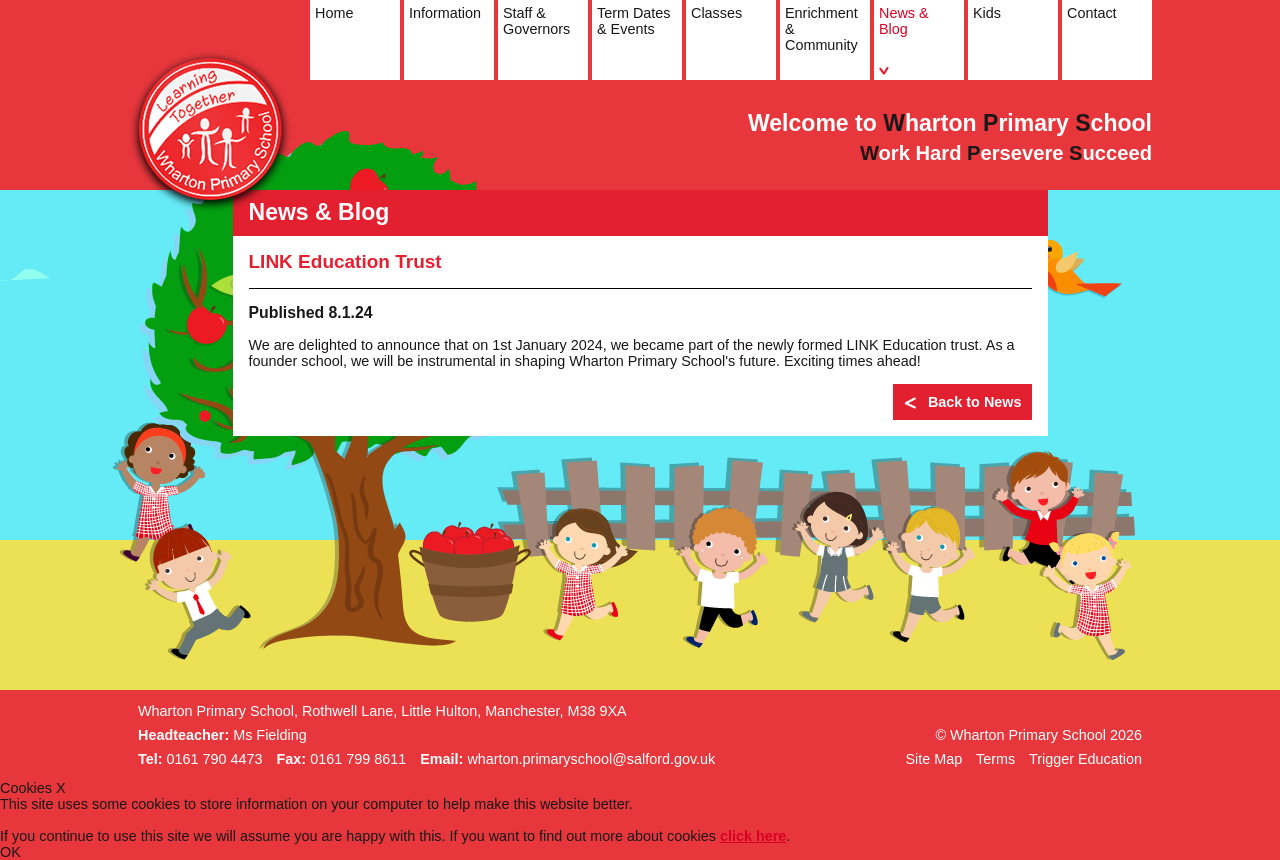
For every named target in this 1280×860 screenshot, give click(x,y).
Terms (995, 759)
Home (332, 41)
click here (753, 836)
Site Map (933, 759)
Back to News (962, 403)
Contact (1090, 41)
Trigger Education (1085, 759)
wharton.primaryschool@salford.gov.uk (591, 759)
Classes (714, 41)
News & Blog (902, 41)
